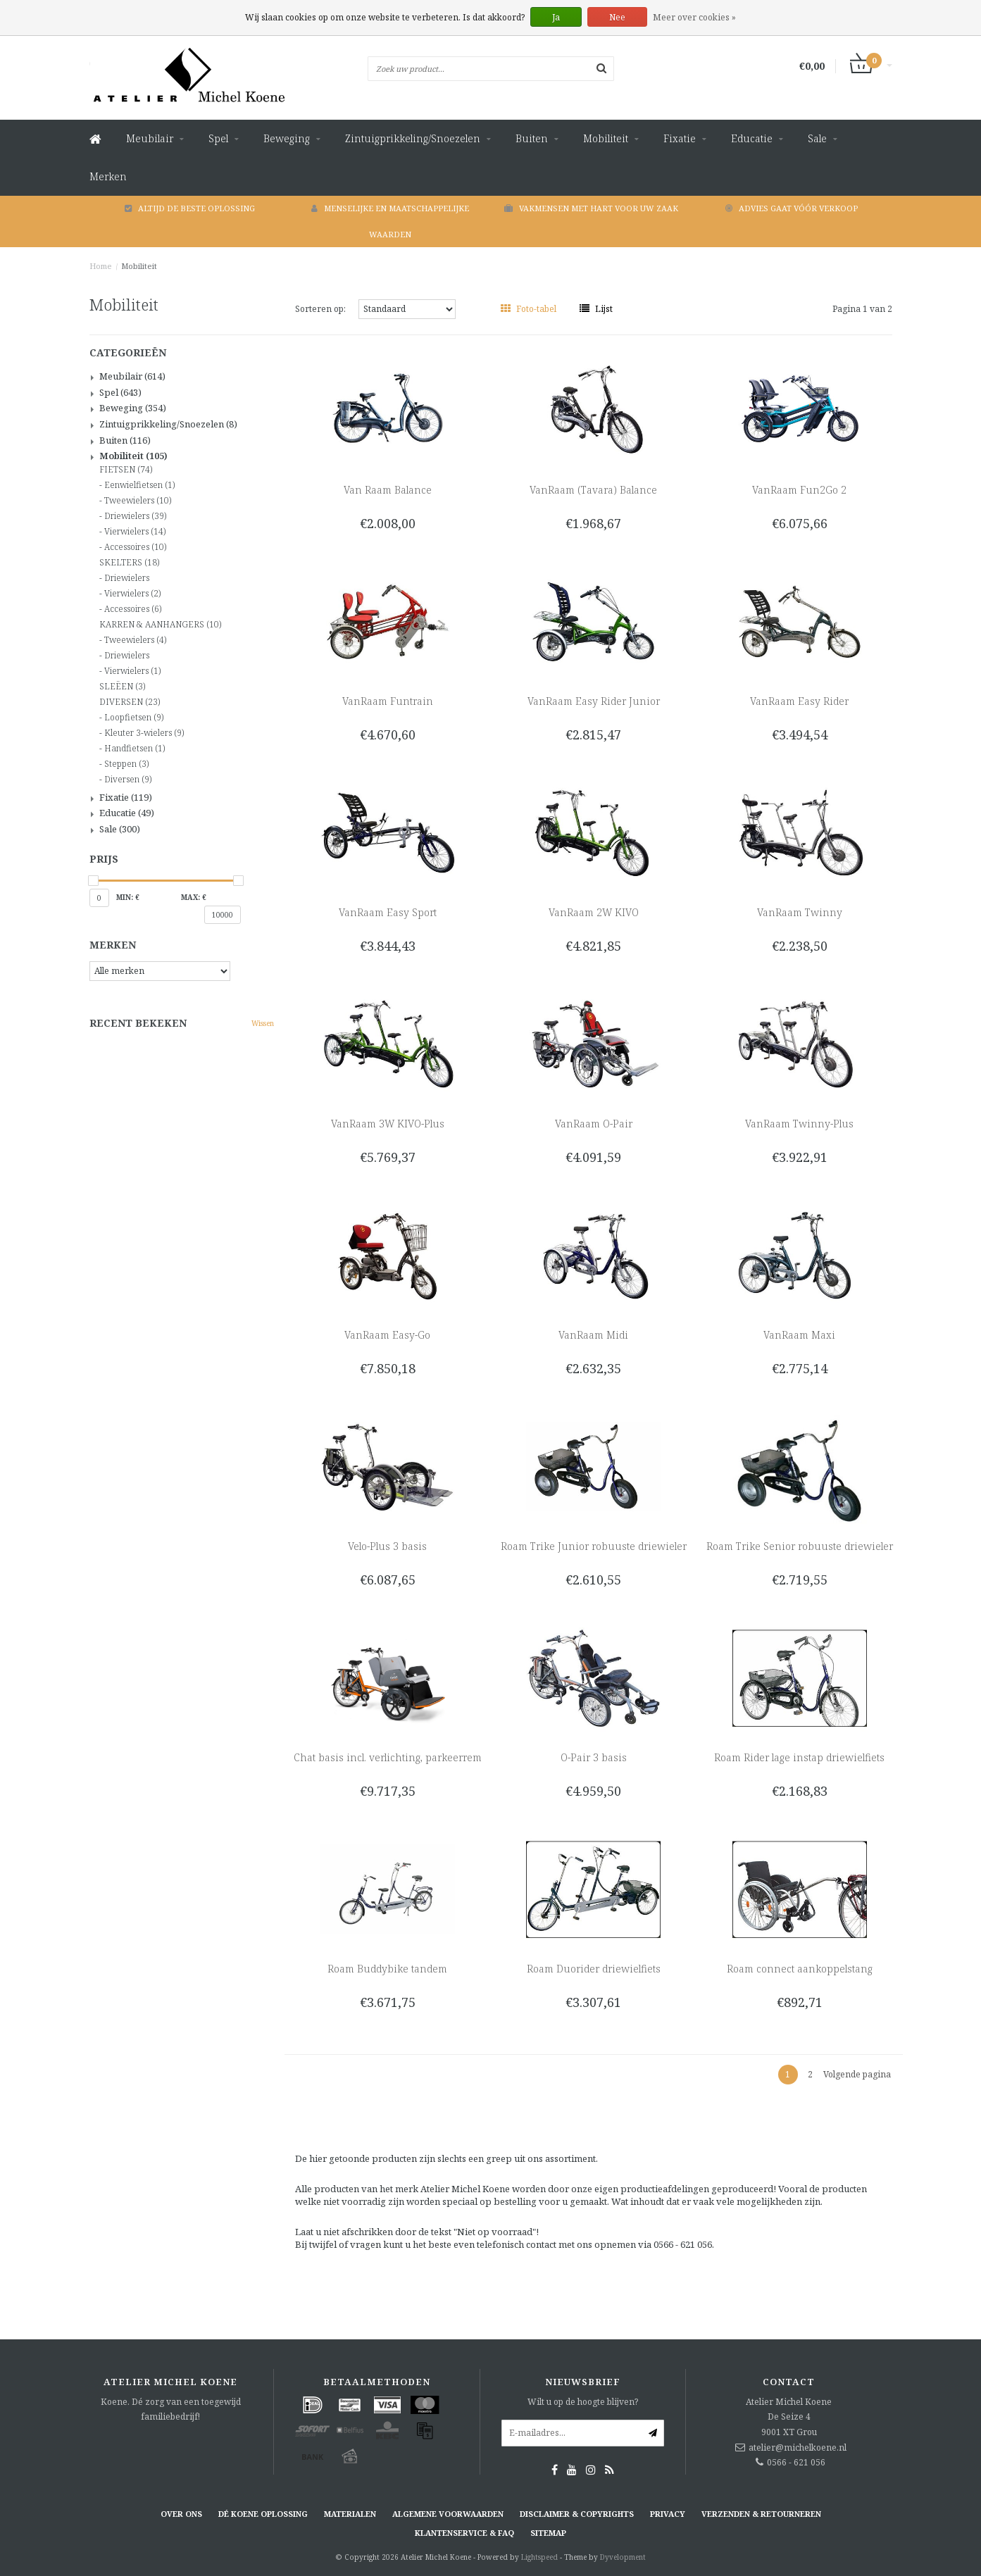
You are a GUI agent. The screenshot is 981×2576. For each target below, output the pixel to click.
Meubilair (149, 138)
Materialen (350, 2513)
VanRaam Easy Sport (388, 912)
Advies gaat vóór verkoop (791, 208)
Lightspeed (539, 2557)
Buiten (532, 138)
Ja (556, 17)
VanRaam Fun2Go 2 (799, 489)
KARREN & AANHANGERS (160, 624)
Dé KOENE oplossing (263, 2513)
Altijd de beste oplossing (190, 208)
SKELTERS (129, 562)
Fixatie (679, 138)
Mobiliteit (605, 138)
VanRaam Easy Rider (799, 701)
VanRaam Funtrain (387, 701)
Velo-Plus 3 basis (387, 1546)
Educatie (752, 138)
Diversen (127, 779)
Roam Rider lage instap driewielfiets (799, 1757)
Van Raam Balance (388, 489)
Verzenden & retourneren (761, 2513)
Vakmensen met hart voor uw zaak (591, 208)
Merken (108, 176)
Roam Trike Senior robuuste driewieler (799, 1546)
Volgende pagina (857, 2074)
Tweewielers (137, 500)
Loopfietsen (133, 717)
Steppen (126, 764)
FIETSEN (125, 469)
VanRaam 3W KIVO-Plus (387, 1123)
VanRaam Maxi (799, 1335)
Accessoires (135, 547)
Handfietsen (134, 748)
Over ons (181, 2513)
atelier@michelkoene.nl (797, 2447)
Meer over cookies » (694, 17)
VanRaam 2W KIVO (594, 912)
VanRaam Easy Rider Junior (593, 701)
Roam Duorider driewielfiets (594, 1968)
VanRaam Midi (593, 1335)
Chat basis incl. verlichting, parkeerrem (388, 1757)
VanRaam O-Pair (593, 1123)
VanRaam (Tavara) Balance (593, 489)
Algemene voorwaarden (448, 2513)
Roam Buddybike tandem (387, 1968)
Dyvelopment (623, 2557)
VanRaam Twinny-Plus (799, 1123)
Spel (218, 138)
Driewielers (135, 516)
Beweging (286, 138)
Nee (617, 17)
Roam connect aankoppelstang (800, 1968)
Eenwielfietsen (139, 485)
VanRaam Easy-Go (387, 1335)
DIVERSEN (129, 702)
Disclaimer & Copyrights (577, 2513)
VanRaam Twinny (799, 912)
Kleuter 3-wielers (144, 733)
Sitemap (548, 2532)
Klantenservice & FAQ (464, 2532)
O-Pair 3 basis (594, 1757)
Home (100, 266)
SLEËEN (122, 686)
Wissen (262, 1023)
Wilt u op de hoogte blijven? (582, 2402)
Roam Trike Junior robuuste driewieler (594, 1546)
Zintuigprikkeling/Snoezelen (412, 138)
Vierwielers (134, 531)
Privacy (667, 2513)
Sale (817, 138)
